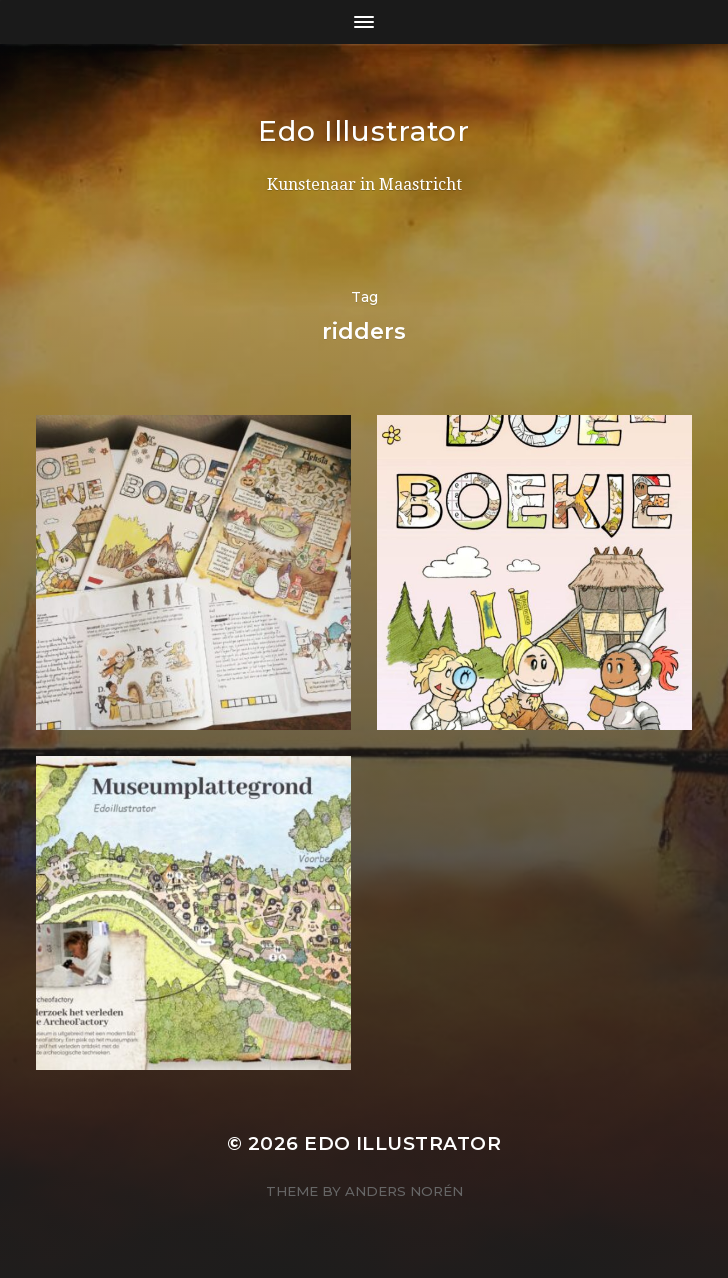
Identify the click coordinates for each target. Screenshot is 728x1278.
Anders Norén (404, 1191)
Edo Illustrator (364, 131)
